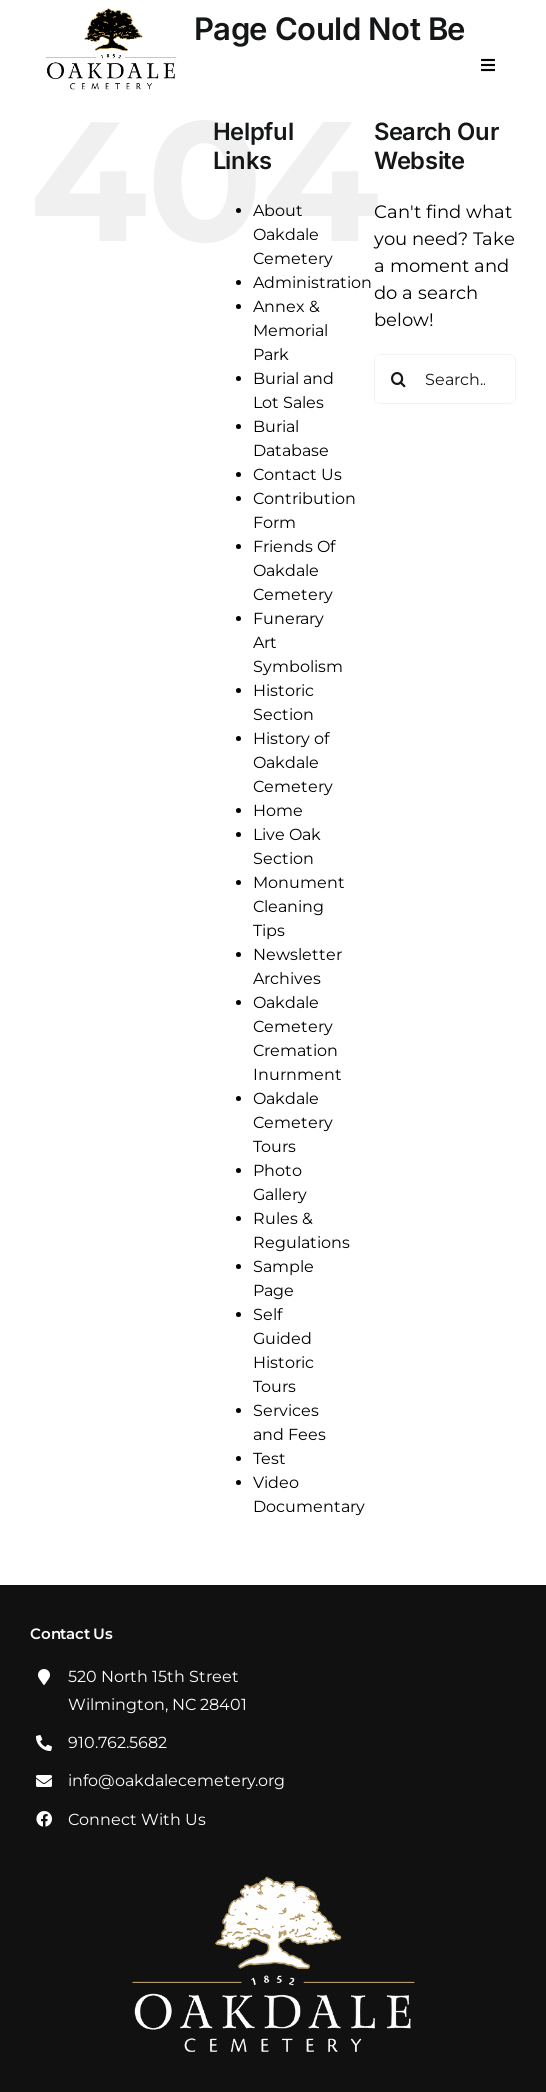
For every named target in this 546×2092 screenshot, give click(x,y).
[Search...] (445, 379)
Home (278, 810)
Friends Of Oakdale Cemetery (294, 570)
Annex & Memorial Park (290, 330)
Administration (312, 282)
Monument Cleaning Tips (299, 906)
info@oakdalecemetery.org (176, 1780)
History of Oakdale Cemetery (293, 762)
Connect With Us (137, 1819)
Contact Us (297, 474)
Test (269, 1458)
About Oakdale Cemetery (293, 234)
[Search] (399, 379)
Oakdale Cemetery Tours (293, 1122)
